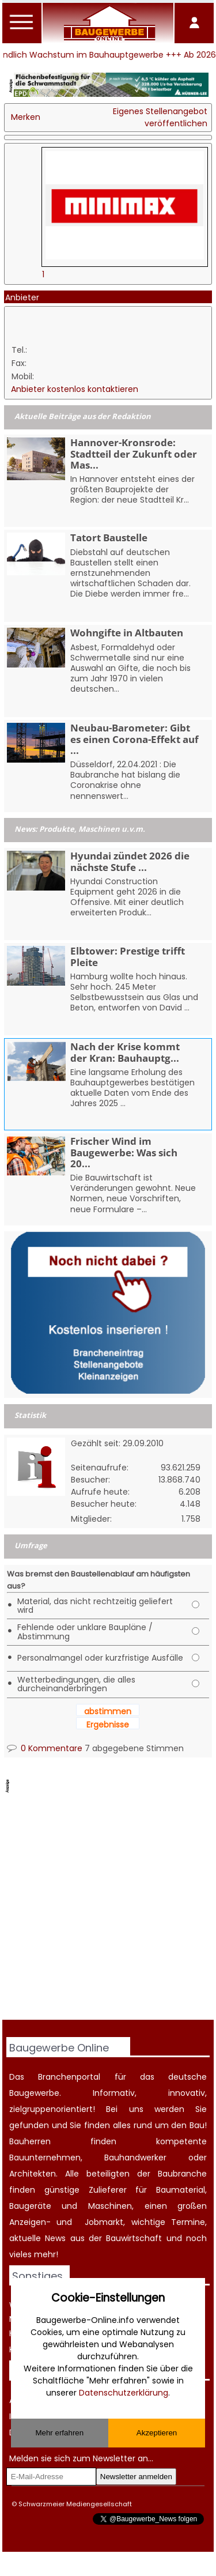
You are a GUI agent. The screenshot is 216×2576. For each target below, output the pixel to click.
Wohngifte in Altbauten (126, 632)
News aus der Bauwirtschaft (103, 2238)
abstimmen (107, 1711)
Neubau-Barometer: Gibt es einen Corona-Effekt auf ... (134, 738)
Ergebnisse (107, 1724)
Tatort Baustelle (108, 537)
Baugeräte (30, 2206)
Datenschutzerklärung (123, 2392)
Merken (25, 117)
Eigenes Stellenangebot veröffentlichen (160, 117)
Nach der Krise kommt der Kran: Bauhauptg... (125, 1052)
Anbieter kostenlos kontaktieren (74, 389)
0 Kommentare (44, 1748)
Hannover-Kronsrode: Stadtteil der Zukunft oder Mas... (133, 453)
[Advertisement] (108, 1908)
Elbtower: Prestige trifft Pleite (127, 956)
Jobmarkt (104, 2222)
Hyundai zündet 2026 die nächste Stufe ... (130, 861)
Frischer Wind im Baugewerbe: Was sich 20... (123, 1152)
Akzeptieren (157, 2432)
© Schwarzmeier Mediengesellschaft (72, 2504)
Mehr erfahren (59, 2432)
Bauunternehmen (45, 2157)
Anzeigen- (30, 2222)
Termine (188, 2222)
